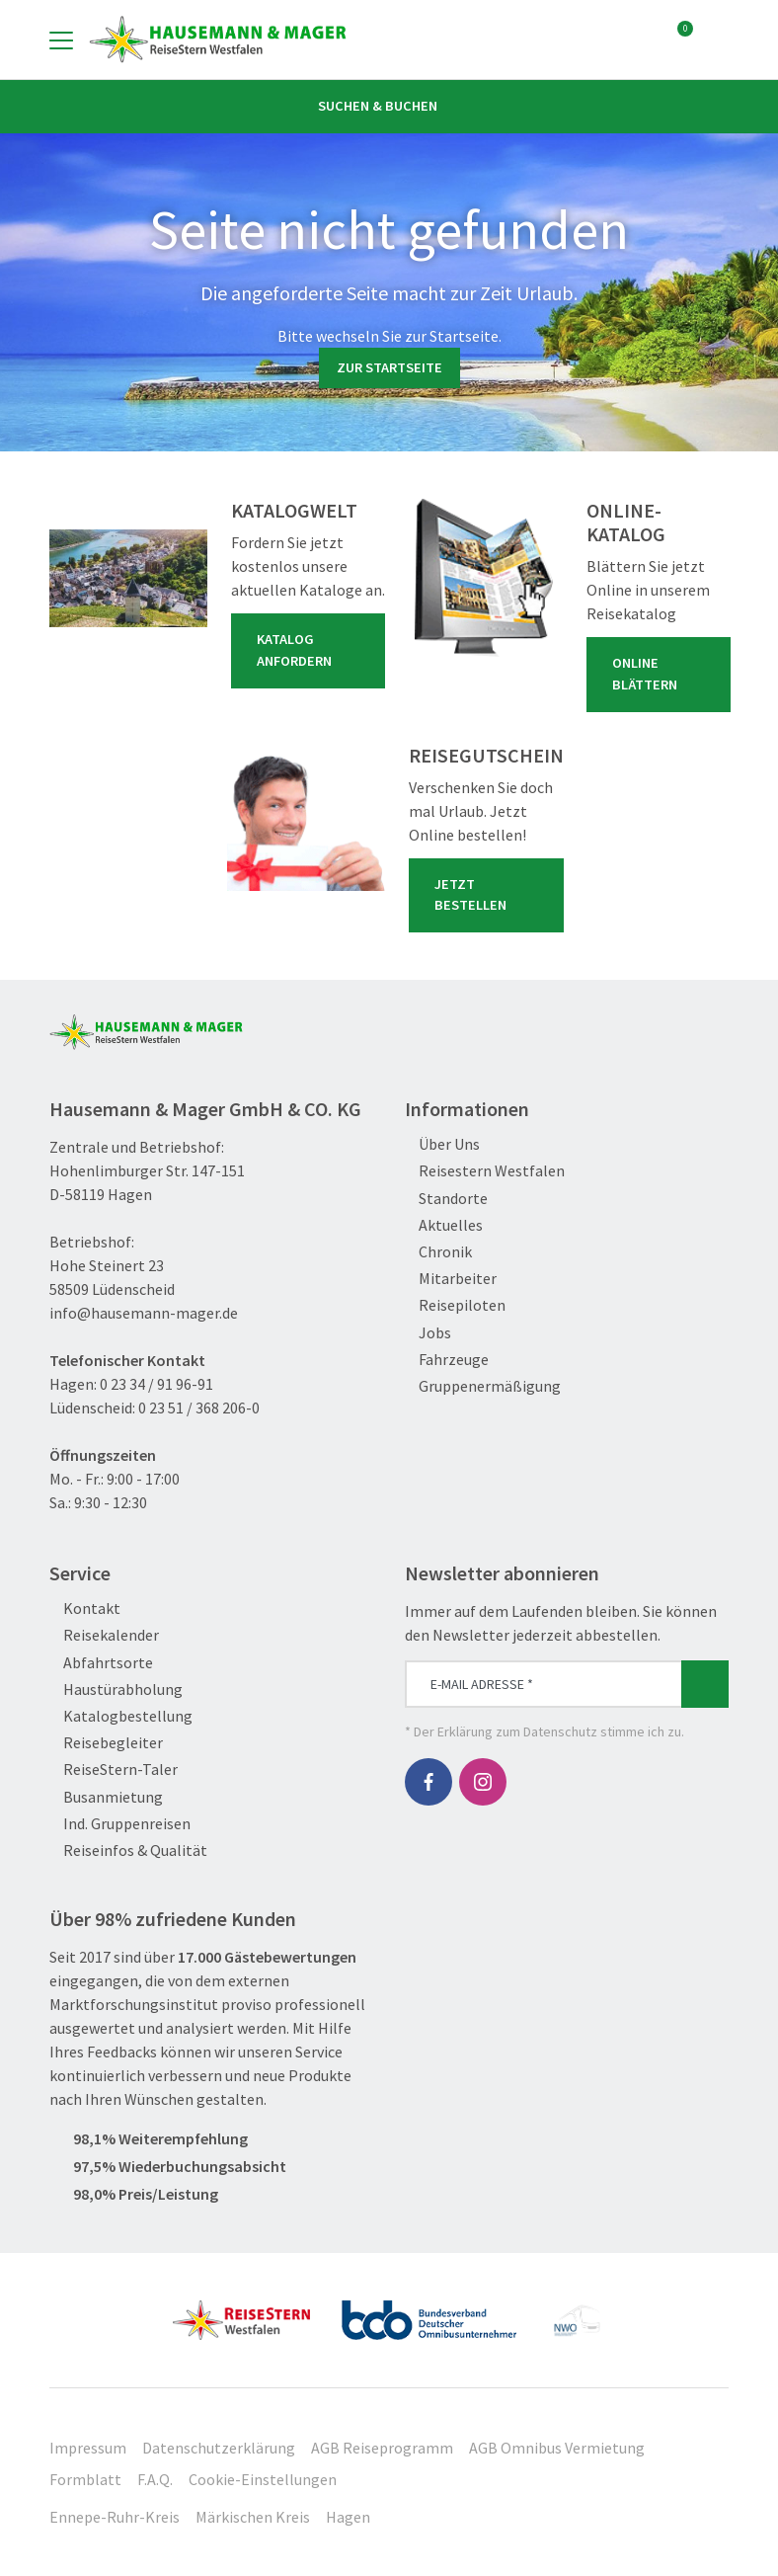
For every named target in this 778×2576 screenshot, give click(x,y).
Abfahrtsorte (101, 1662)
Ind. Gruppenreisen (120, 1823)
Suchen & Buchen (389, 106)
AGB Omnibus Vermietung (557, 2447)
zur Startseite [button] (389, 367)
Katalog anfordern (312, 650)
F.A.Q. (155, 2479)
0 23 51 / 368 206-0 (199, 1407)
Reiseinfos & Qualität (128, 1850)
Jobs (428, 1333)
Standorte (446, 1198)
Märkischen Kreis (252, 2517)
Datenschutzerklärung (218, 2447)
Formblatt (85, 2479)
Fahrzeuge (447, 1359)
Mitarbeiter (451, 1278)
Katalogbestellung (121, 1716)
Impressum (87, 2447)
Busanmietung (106, 1797)
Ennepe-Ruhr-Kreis (114, 2517)
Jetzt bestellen (490, 895)
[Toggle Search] (717, 39)
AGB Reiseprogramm (382, 2447)
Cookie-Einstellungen (263, 2479)
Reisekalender (104, 1635)
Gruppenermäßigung (483, 1386)
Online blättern (662, 673)
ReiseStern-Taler (113, 1769)
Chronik (438, 1252)
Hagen (348, 2517)
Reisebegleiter (106, 1742)
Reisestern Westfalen (485, 1171)
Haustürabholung (116, 1689)
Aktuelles (444, 1225)
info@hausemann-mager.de (143, 1313)
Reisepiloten (455, 1305)
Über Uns (442, 1144)
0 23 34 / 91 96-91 (156, 1384)
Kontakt (84, 1608)
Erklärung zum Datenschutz (517, 1731)
